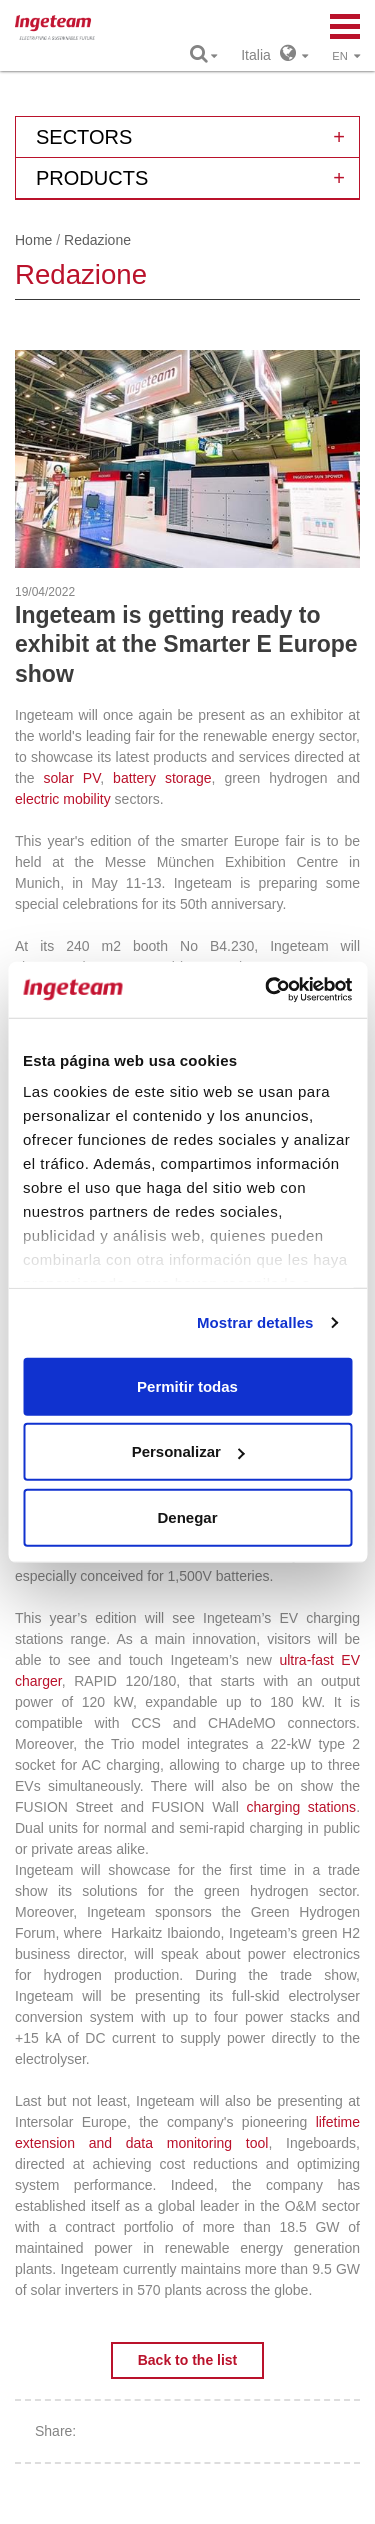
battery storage (162, 778)
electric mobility (63, 799)
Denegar (187, 1516)
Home (33, 240)
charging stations (302, 1807)
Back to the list (188, 2360)
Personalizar (188, 1451)
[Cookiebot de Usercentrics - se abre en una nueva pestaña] (267, 990)
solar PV (71, 778)
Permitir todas (187, 1385)
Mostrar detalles (255, 1322)
